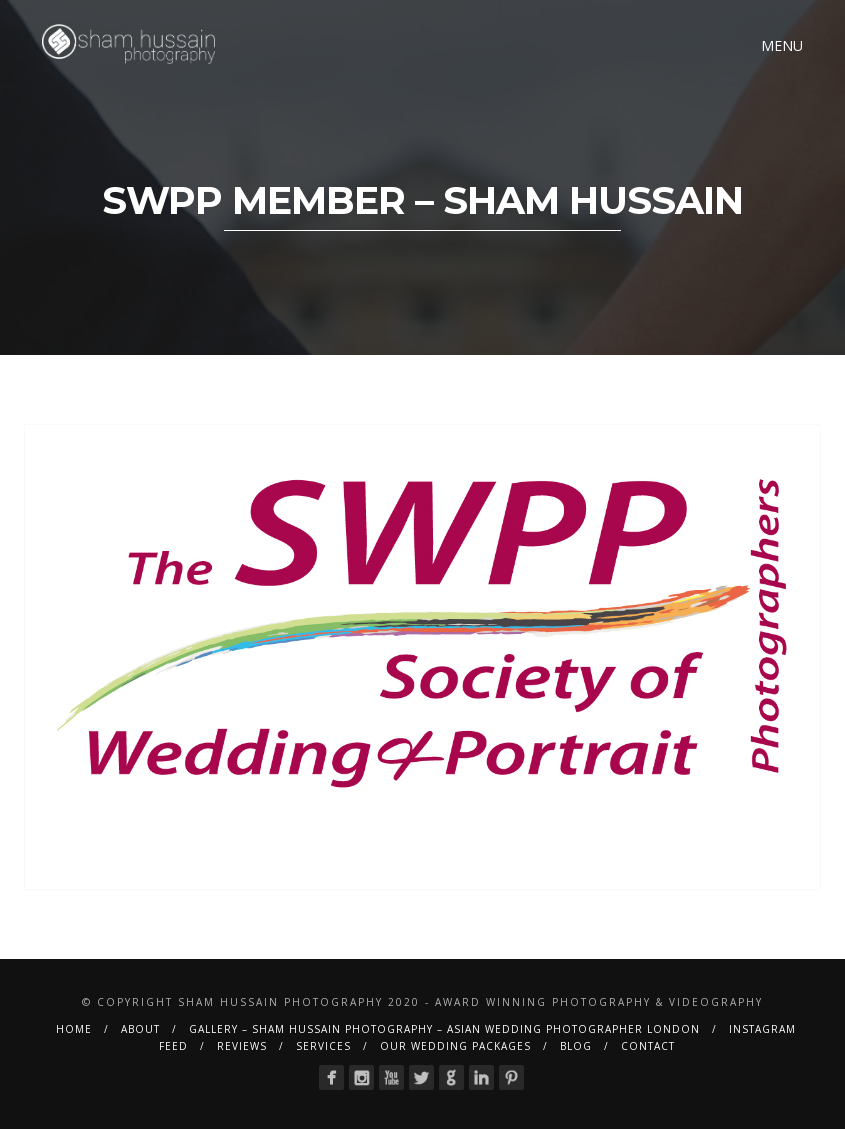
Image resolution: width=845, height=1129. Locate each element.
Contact (648, 1046)
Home (74, 1029)
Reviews (242, 1046)
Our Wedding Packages (455, 1046)
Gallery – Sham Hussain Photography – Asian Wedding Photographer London (444, 1029)
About (140, 1029)
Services (323, 1046)
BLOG (576, 1046)
